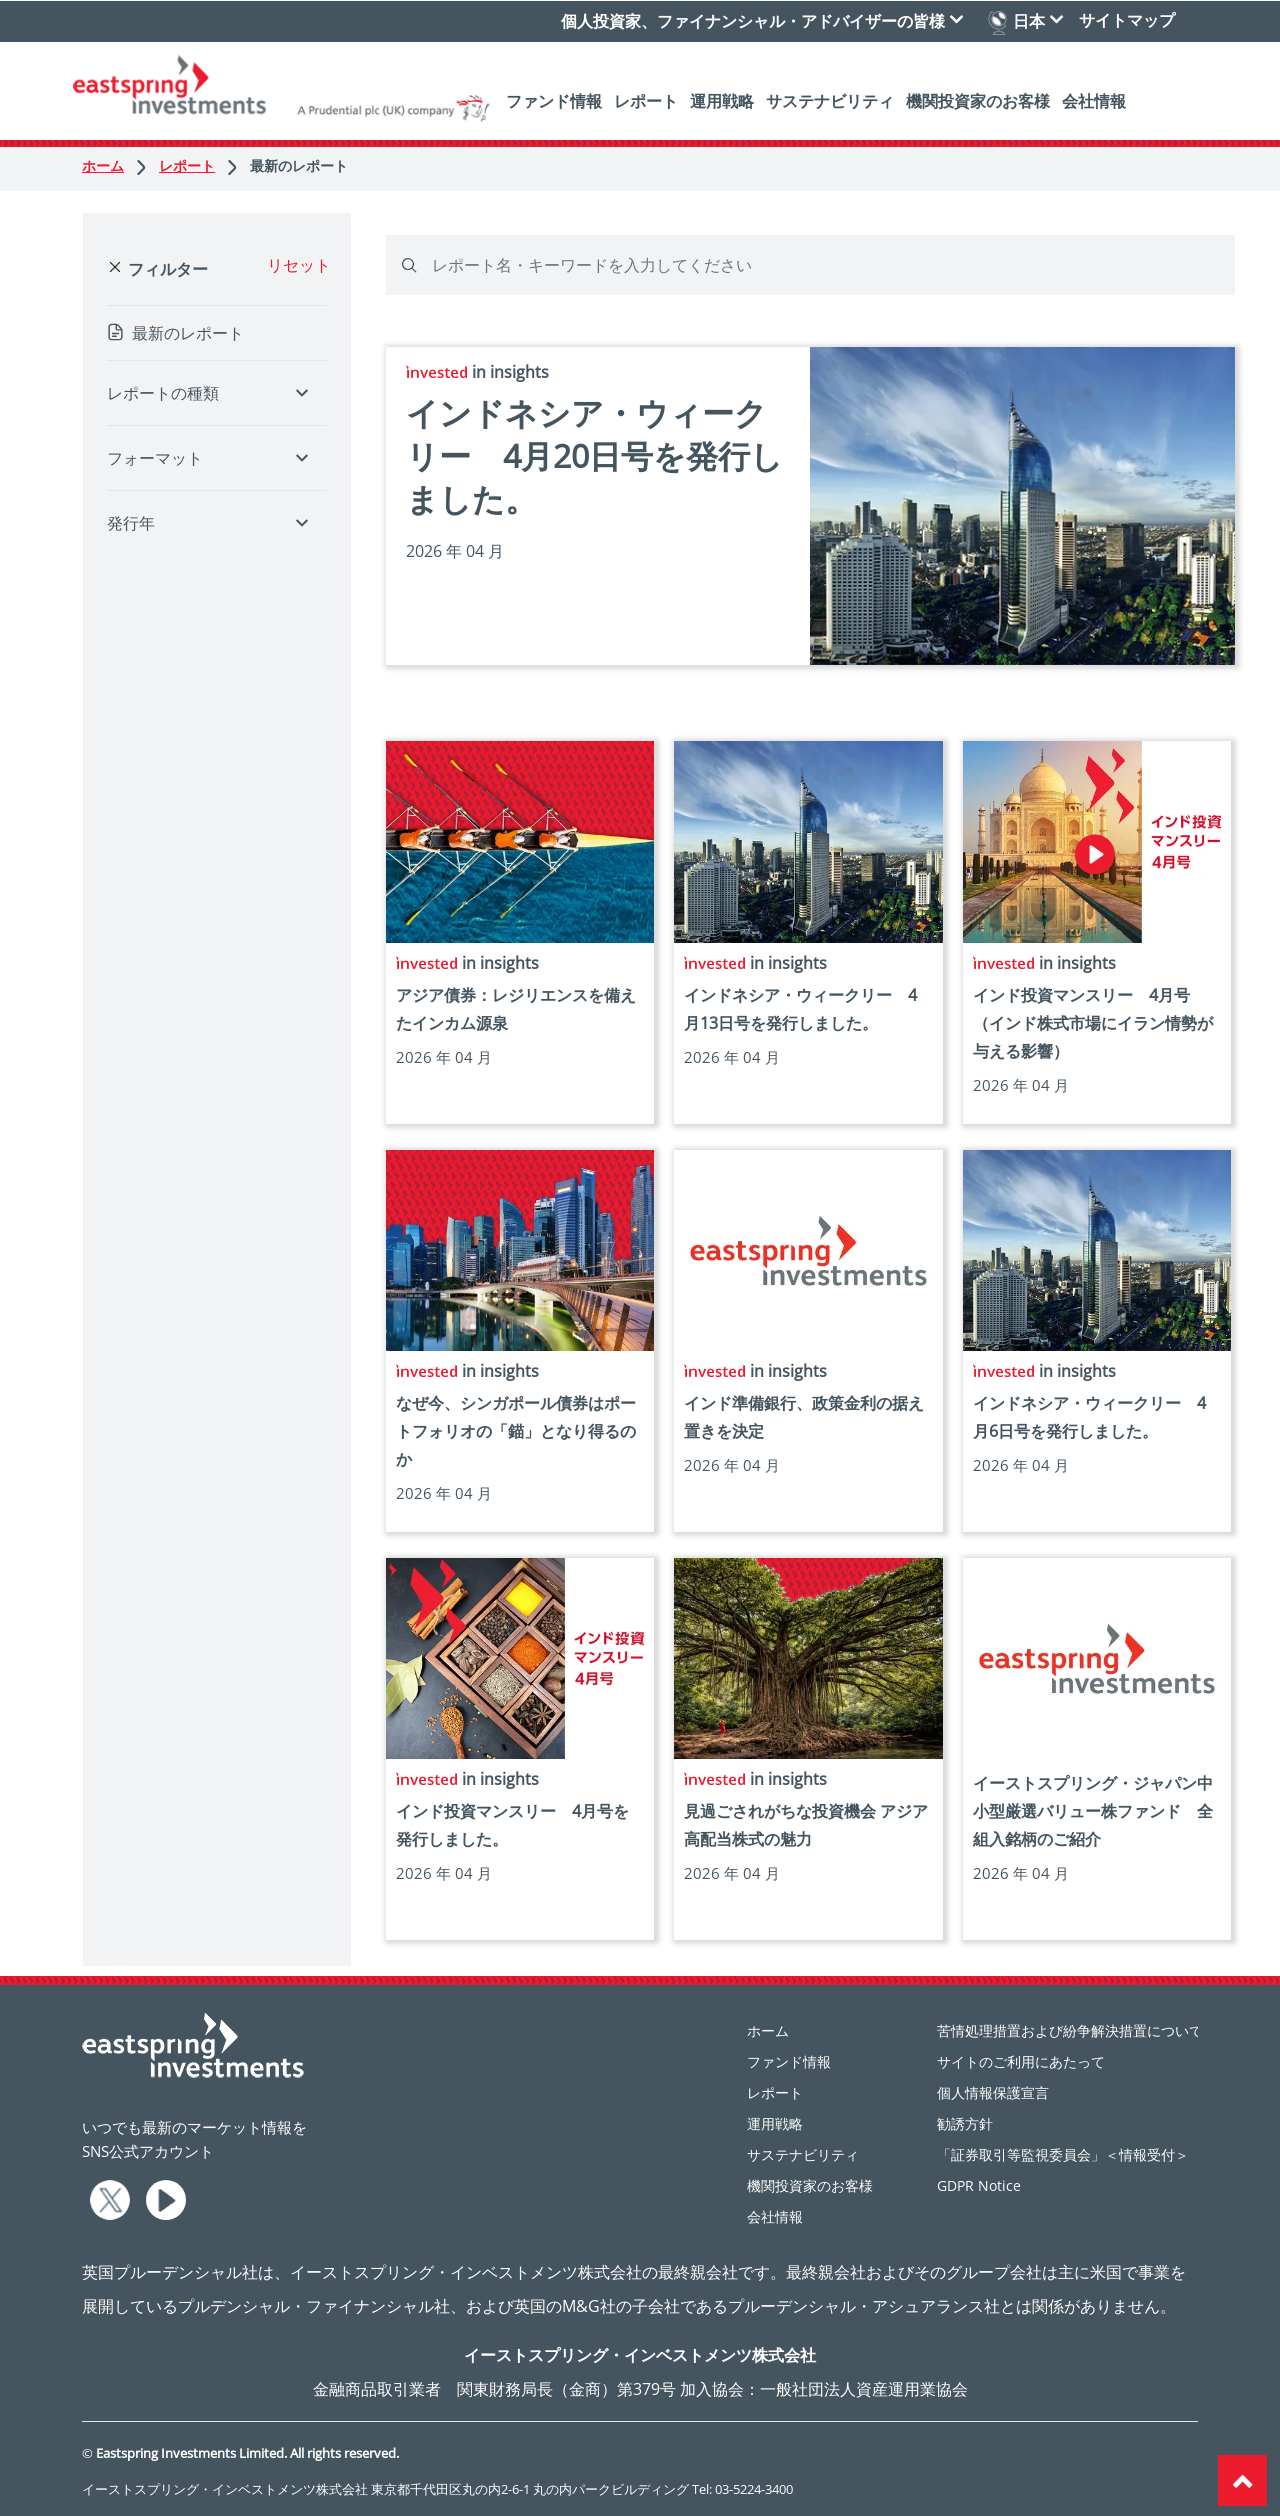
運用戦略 (722, 100)
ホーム (115, 165)
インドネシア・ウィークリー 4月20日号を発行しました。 (594, 455)
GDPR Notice (979, 2185)
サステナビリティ (830, 100)
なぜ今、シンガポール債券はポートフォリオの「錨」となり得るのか (516, 1431)
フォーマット (155, 458)
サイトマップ (1127, 19)
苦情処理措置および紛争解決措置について (1070, 2030)
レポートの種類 (163, 393)
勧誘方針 (965, 2123)
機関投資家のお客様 (978, 100)
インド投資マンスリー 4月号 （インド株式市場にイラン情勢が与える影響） (1093, 1023)
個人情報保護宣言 (993, 2092)
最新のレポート (299, 165)
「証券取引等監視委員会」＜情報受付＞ (1063, 2154)
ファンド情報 (554, 100)
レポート (646, 100)
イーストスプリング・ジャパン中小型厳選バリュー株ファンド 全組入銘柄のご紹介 (1093, 1811)
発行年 (131, 523)
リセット (299, 265)
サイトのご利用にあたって (1021, 2061)
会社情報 (1094, 100)
